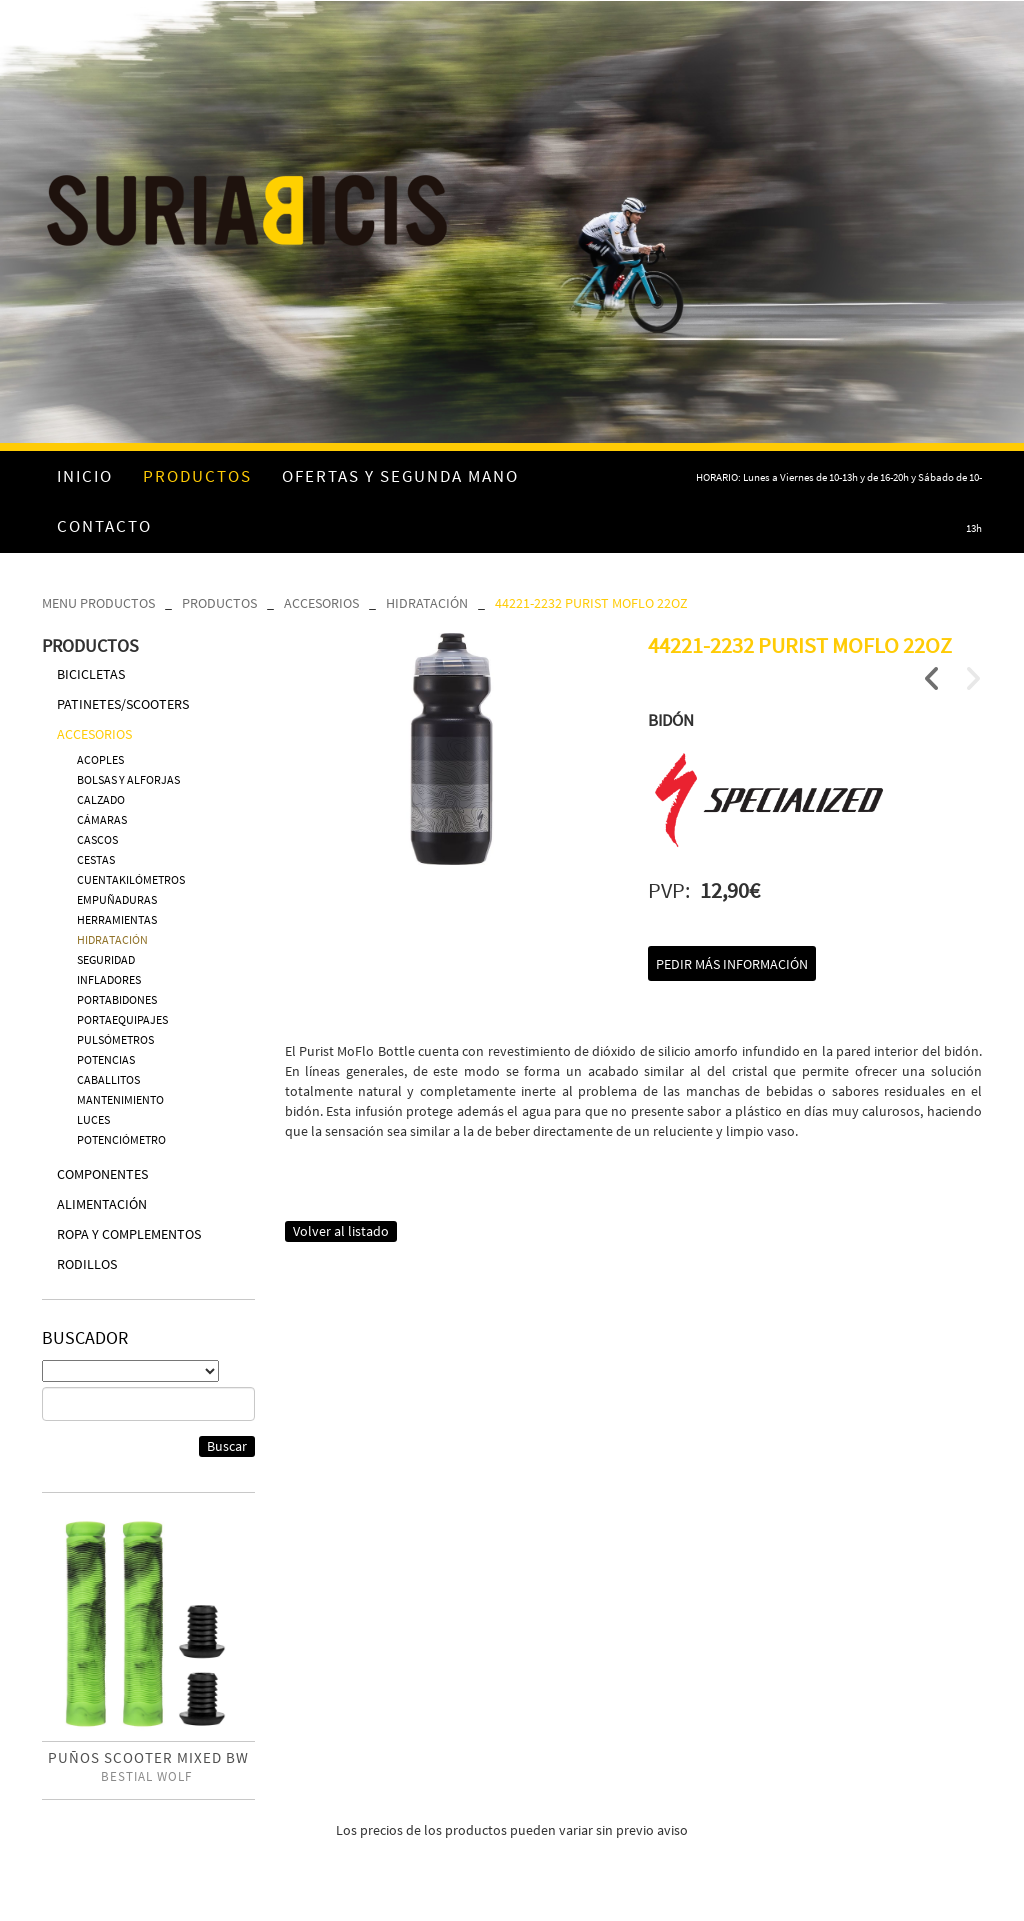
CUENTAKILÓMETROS (131, 879)
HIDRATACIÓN (427, 603)
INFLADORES (109, 979)
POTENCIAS (106, 1059)
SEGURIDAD (106, 959)
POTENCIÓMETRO (121, 1139)
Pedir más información (732, 964)
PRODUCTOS (219, 603)
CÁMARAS (102, 819)
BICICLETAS (91, 674)
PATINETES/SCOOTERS (123, 704)
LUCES (93, 1119)
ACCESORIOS (321, 603)
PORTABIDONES (117, 999)
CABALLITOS (108, 1079)
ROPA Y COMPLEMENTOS (129, 1234)
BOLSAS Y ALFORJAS (128, 779)
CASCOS (97, 839)
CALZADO (101, 799)
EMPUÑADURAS (117, 899)
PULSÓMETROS (115, 1039)
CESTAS (96, 859)
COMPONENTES (102, 1174)
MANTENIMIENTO (120, 1099)
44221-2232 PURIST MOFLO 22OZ (591, 603)
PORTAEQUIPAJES (122, 1019)
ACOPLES (100, 759)
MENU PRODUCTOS (98, 603)
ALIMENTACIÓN (102, 1204)
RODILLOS (87, 1264)
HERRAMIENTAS (117, 919)
